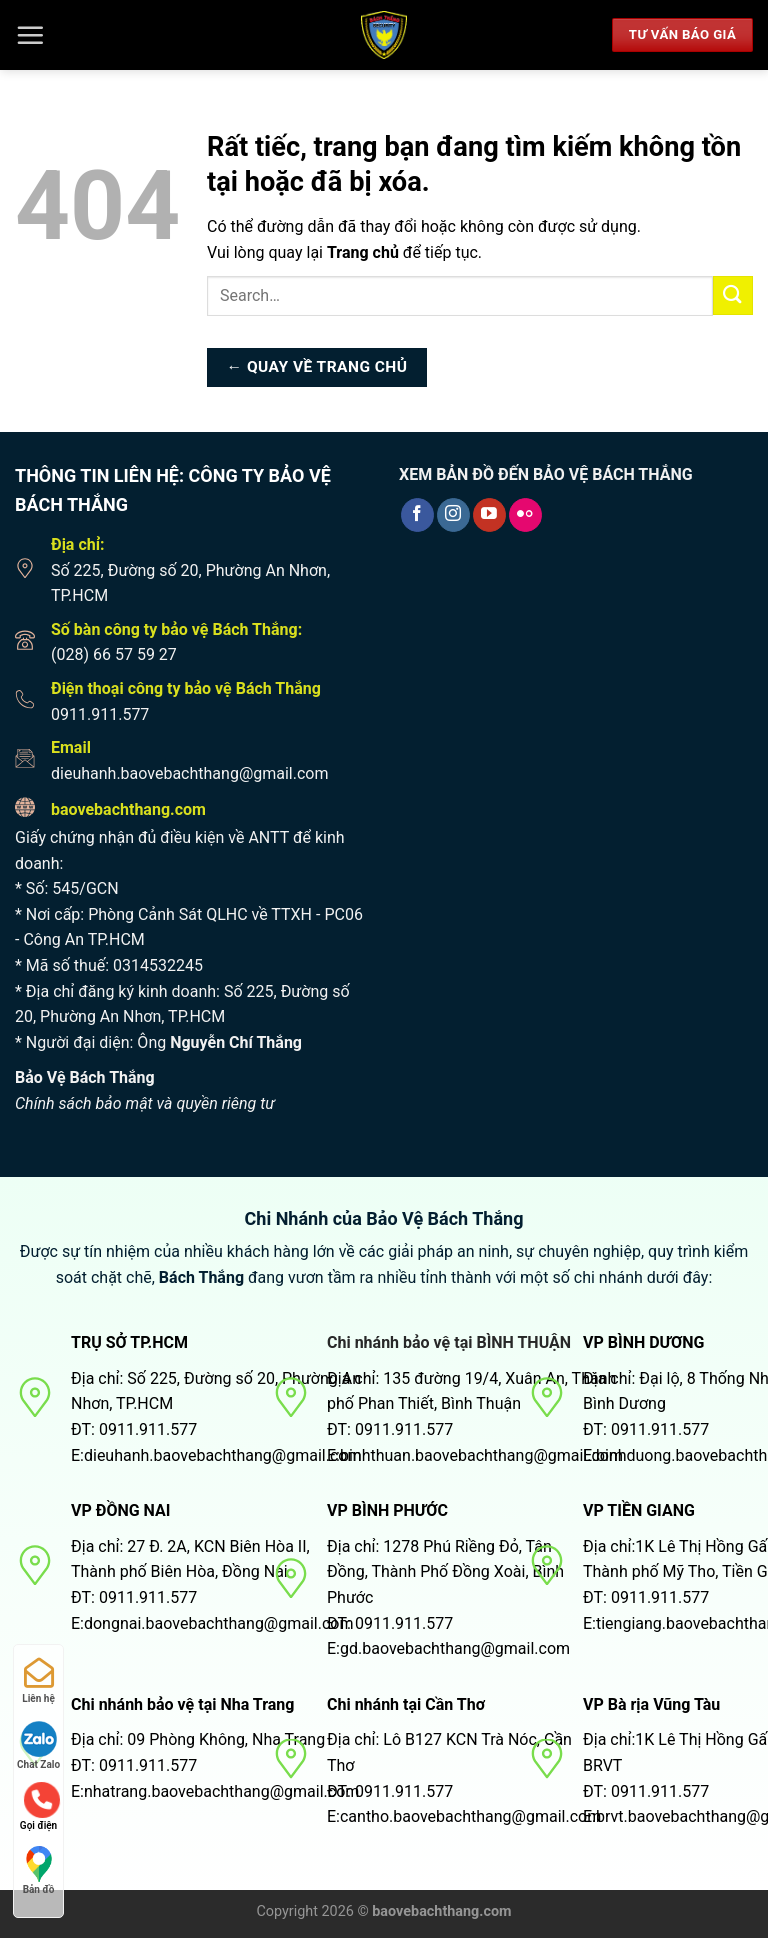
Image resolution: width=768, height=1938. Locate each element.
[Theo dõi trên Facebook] (417, 515)
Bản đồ (39, 1870)
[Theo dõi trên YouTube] (489, 515)
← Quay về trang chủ (317, 367)
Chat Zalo (38, 1745)
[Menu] (30, 35)
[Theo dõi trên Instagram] (453, 515)
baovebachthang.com (128, 809)
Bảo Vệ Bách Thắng (85, 1077)
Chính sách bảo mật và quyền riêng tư (145, 1103)
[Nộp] (733, 295)
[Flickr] (525, 515)
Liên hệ (38, 1681)
